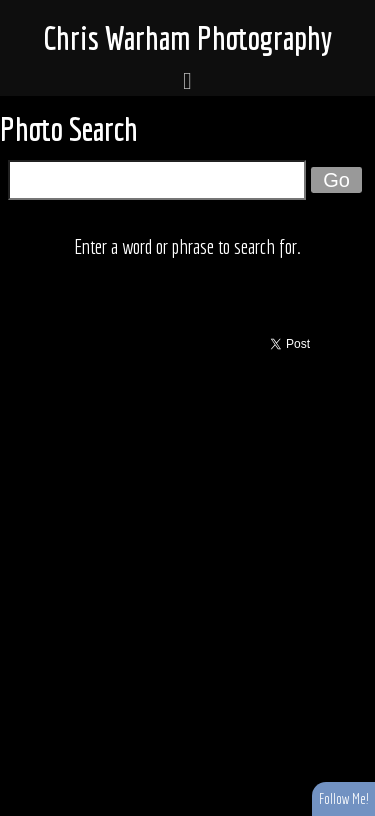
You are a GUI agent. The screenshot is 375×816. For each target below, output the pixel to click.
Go (336, 180)
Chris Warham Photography (187, 38)
